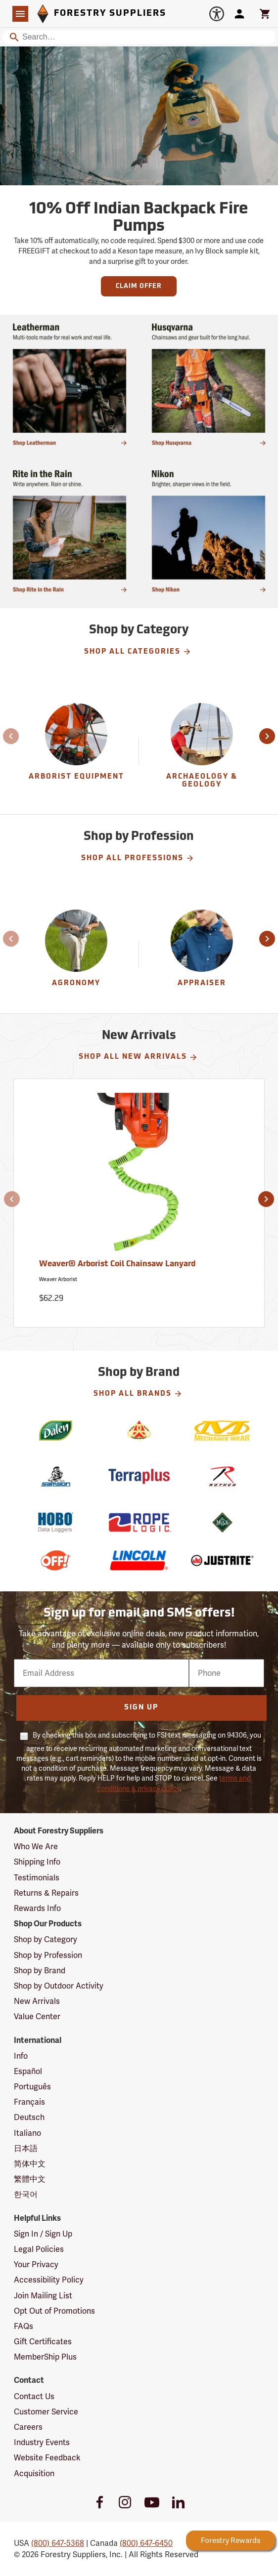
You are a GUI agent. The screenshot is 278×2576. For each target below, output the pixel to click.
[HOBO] (55, 1522)
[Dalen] (55, 1430)
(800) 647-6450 (146, 2543)
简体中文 (30, 2164)
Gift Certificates (43, 2341)
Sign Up (141, 1707)
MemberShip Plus (45, 2357)
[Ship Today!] (208, 530)
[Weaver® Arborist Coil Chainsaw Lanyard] (139, 1203)
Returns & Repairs (46, 1893)
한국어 (26, 2194)
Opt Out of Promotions (54, 2311)
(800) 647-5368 (57, 2543)
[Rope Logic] (139, 1522)
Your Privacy (36, 2264)
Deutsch (29, 2117)
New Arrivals (37, 2001)
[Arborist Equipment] (76, 752)
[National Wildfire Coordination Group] (139, 1430)
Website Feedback (47, 2457)
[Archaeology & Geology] (201, 752)
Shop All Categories (137, 651)
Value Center (37, 2016)
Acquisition (34, 2473)
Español (28, 2071)
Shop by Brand (39, 1970)
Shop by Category (45, 1939)
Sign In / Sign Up (43, 2234)
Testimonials (36, 1877)
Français (29, 2102)
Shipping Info (37, 1862)
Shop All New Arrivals (138, 1057)
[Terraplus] (139, 1476)
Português (32, 2086)
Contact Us (34, 2396)
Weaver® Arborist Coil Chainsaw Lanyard (117, 1264)
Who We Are (36, 1846)
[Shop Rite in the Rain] (69, 530)
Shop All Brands (138, 1393)
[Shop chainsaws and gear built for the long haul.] (208, 384)
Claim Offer (139, 286)
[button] (11, 736)
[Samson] (55, 1476)
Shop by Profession (48, 1955)
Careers (28, 2427)
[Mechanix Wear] (222, 1430)
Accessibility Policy (49, 2280)
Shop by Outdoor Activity (58, 1986)
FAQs (23, 2326)
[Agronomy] (76, 954)
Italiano (27, 2133)
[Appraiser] (201, 954)
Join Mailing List (43, 2295)
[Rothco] (222, 1476)
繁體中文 (30, 2179)
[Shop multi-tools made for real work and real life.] (69, 384)
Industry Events (42, 2442)
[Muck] (222, 1522)
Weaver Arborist (58, 1279)
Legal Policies (39, 2249)
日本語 (26, 2148)
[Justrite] (222, 1560)
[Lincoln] (139, 1560)
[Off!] (55, 1560)
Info (21, 2056)
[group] (76, 752)
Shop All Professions (137, 858)
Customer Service (46, 2412)
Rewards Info (37, 1908)
